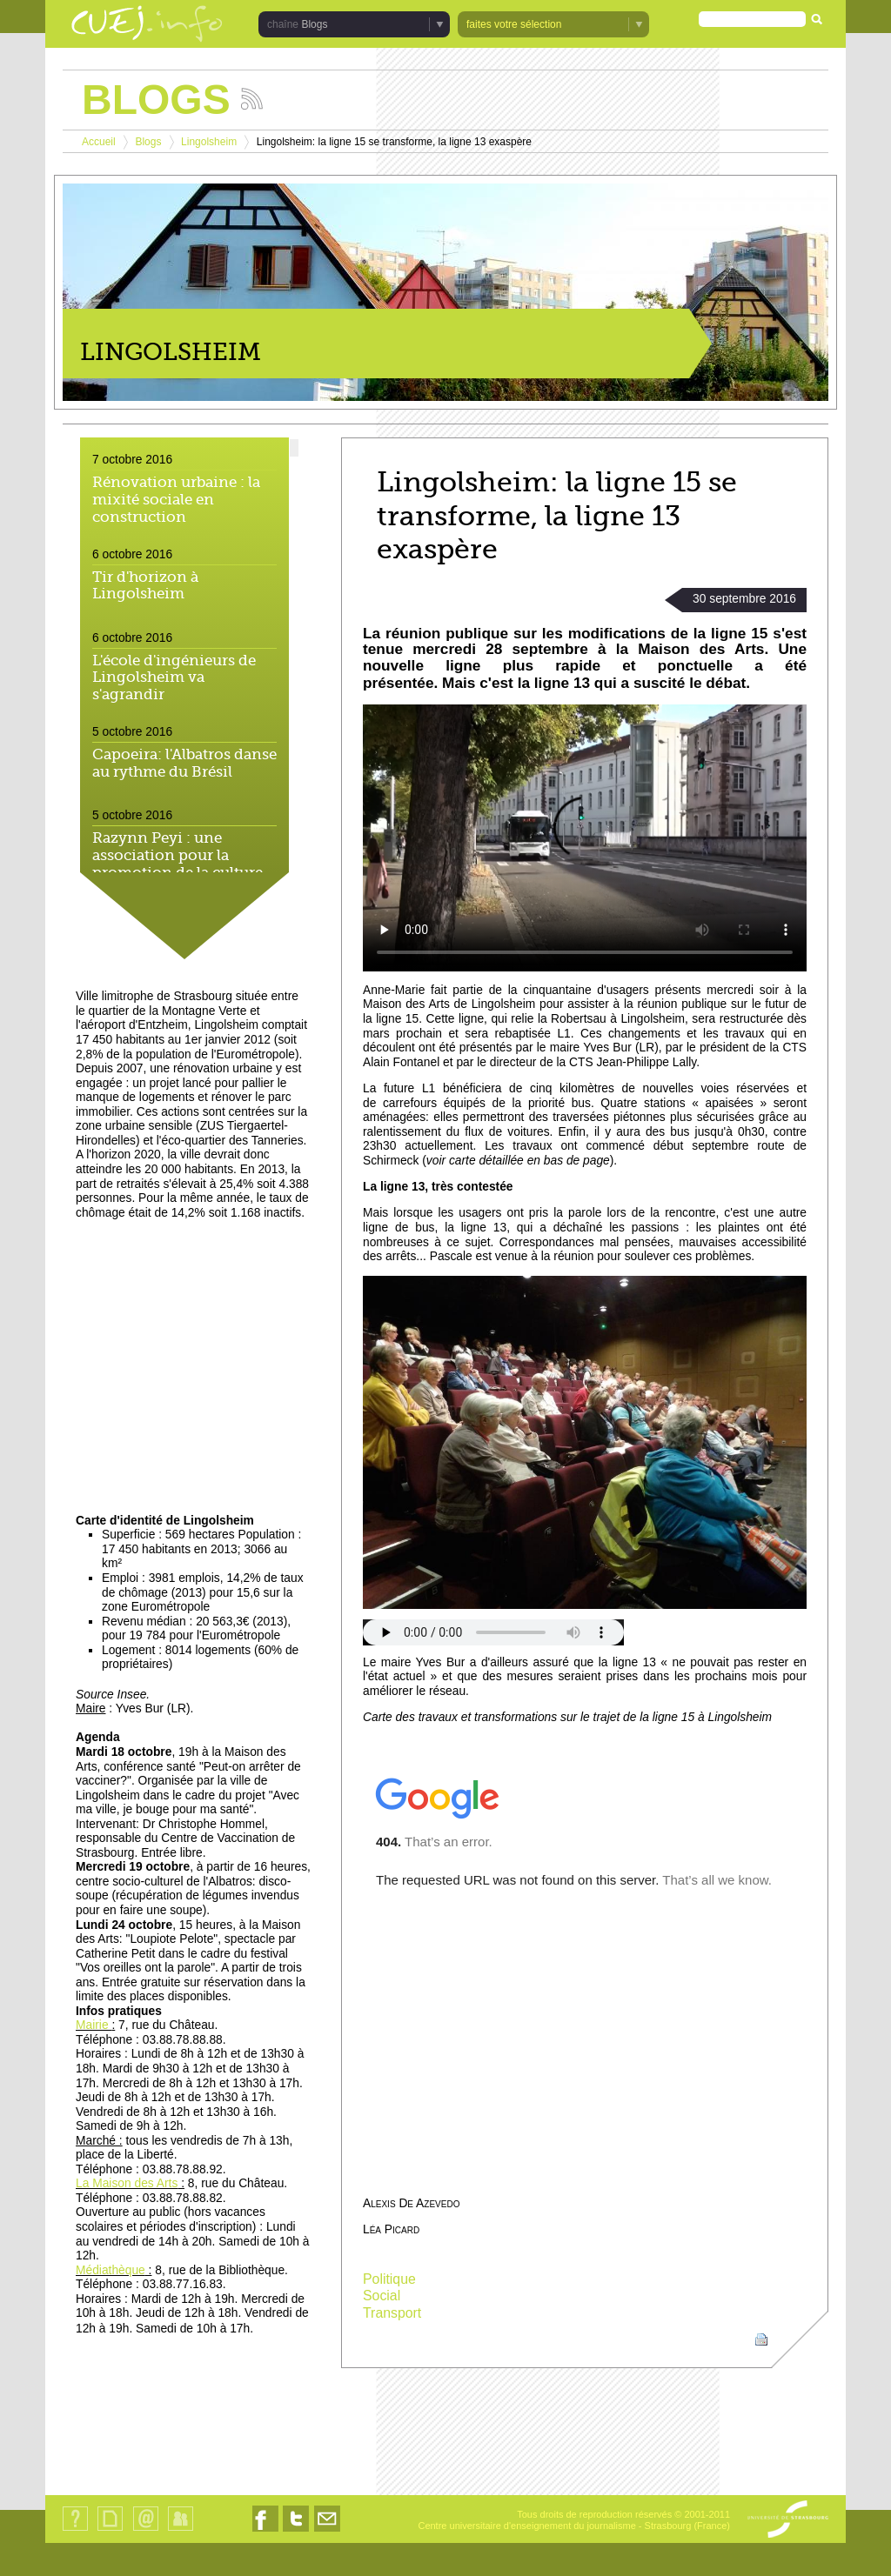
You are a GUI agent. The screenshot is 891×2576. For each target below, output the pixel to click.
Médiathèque (110, 2270)
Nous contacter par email (327, 2531)
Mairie (93, 2025)
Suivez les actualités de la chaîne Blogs (252, 99)
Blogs (314, 24)
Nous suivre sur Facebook (265, 2531)
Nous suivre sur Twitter (296, 2531)
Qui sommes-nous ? (75, 2530)
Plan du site (109, 2530)
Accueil (99, 142)
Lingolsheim (209, 142)
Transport (392, 2313)
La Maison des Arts (127, 2183)
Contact (145, 2530)
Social (381, 2295)
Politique (389, 2279)
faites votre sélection (513, 24)
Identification (180, 2530)
